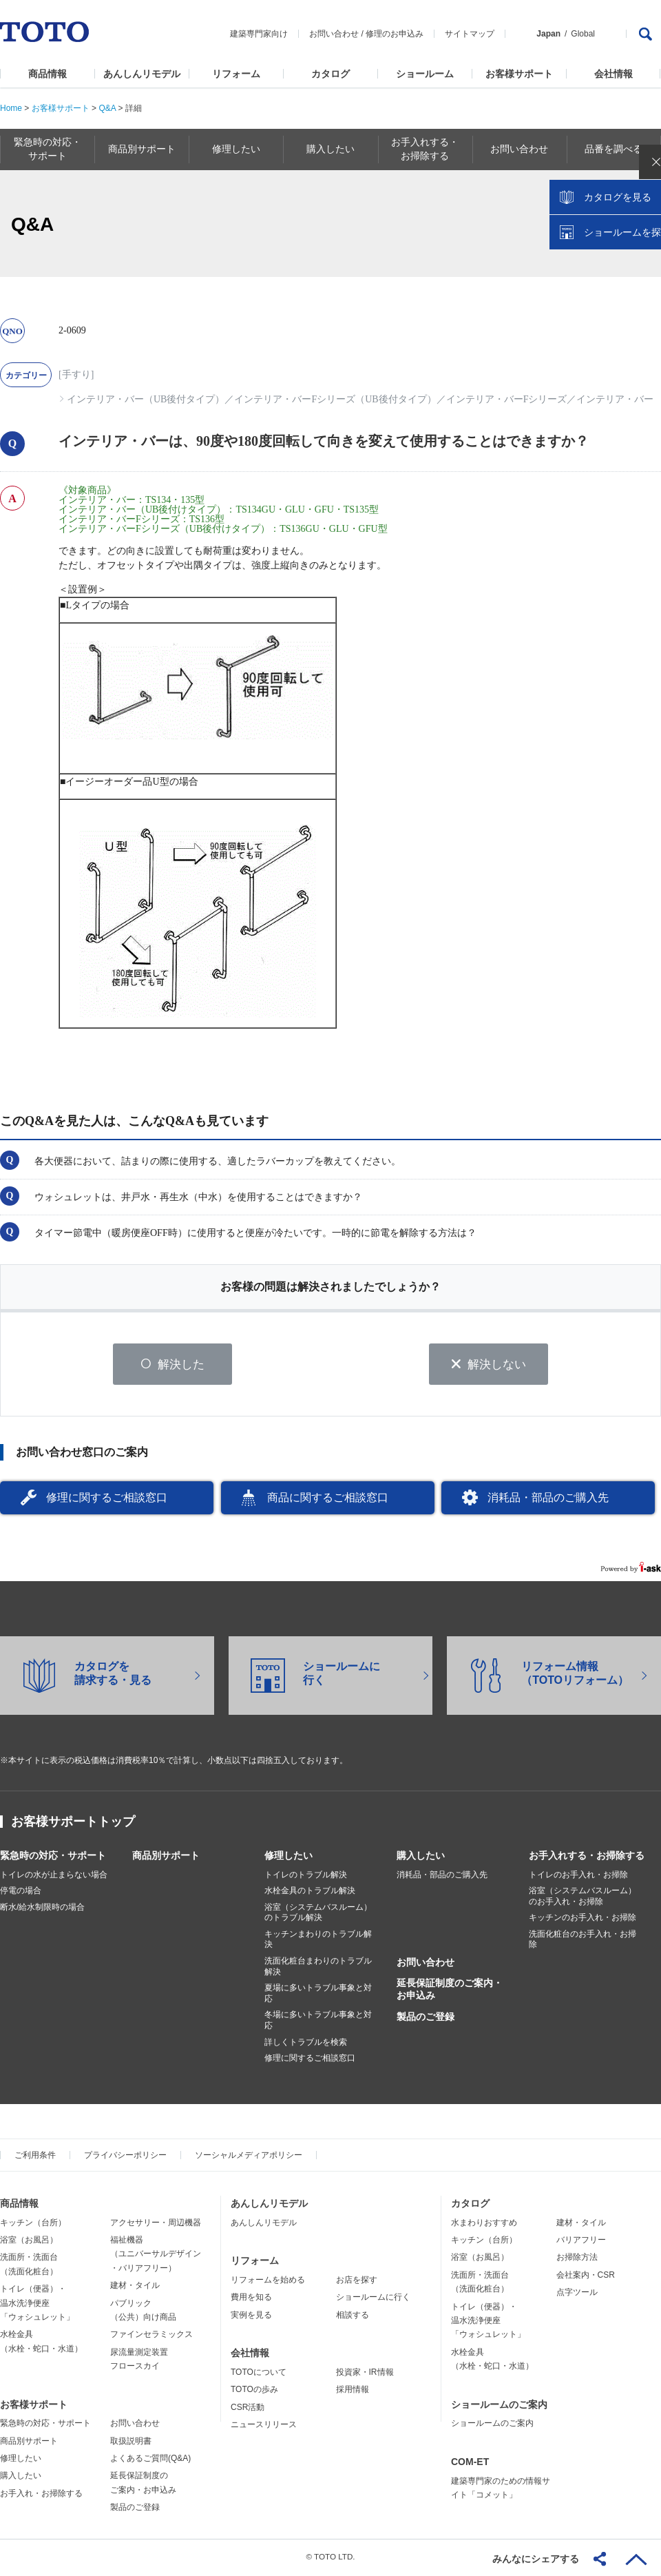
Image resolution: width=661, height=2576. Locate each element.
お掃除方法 (577, 2260)
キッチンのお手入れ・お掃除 (582, 1920)
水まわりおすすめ (484, 2224)
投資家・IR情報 (365, 2374)
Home (11, 108)
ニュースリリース (264, 2426)
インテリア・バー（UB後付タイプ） (145, 399)
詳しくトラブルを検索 (305, 2044)
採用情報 (352, 2392)
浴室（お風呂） (29, 2242)
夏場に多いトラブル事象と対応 (318, 1996)
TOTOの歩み (254, 2392)
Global (583, 34)
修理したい (288, 1857)
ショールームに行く (373, 2300)
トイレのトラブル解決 (305, 1877)
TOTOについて (258, 2374)
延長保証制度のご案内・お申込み (450, 1991)
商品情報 (47, 73)
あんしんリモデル (141, 73)
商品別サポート (166, 1857)
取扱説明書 (130, 2443)
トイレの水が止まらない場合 (53, 1877)
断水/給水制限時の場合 (42, 1909)
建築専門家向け (259, 34)
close (644, 224)
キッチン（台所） (33, 2224)
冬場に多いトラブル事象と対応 (318, 2022)
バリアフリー (581, 2242)
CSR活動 (247, 2409)
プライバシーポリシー (125, 2157)
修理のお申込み (394, 34)
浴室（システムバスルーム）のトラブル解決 (318, 1914)
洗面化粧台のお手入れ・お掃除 (582, 1941)
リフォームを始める (268, 2282)
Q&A (107, 108)
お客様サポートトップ (73, 1824)
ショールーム (425, 73)
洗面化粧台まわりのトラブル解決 (318, 1969)
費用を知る (251, 2300)
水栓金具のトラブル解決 (309, 1893)
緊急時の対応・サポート (53, 1857)
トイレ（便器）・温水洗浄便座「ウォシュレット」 (37, 2306)
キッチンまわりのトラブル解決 (318, 1941)
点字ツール (577, 2295)
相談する (352, 2317)
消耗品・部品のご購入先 (548, 1499)
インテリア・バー (614, 399)
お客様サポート (519, 73)
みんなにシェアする (535, 2558)
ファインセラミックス (151, 2337)
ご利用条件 (35, 2157)
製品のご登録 (425, 2018)
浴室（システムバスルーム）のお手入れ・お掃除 (582, 1898)
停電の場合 (20, 1893)
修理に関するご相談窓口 (106, 1499)
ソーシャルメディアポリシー (248, 2157)
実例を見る (251, 2317)
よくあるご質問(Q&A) (150, 2461)
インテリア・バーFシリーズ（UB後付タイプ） (335, 399)
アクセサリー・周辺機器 (155, 2224)
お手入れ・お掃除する (41, 2495)
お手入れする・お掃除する (586, 1857)
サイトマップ (469, 34)
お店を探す (356, 2282)
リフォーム (236, 73)
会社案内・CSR (585, 2277)
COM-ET (470, 2463)
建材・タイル (135, 2288)
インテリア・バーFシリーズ (506, 399)
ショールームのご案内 (499, 2406)
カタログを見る (605, 259)
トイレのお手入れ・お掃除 (578, 1877)
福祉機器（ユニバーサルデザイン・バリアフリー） (155, 2256)
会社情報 (613, 73)
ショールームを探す (614, 294)
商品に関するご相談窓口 (327, 1499)
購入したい (421, 1857)
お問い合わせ (334, 34)
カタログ (330, 73)
